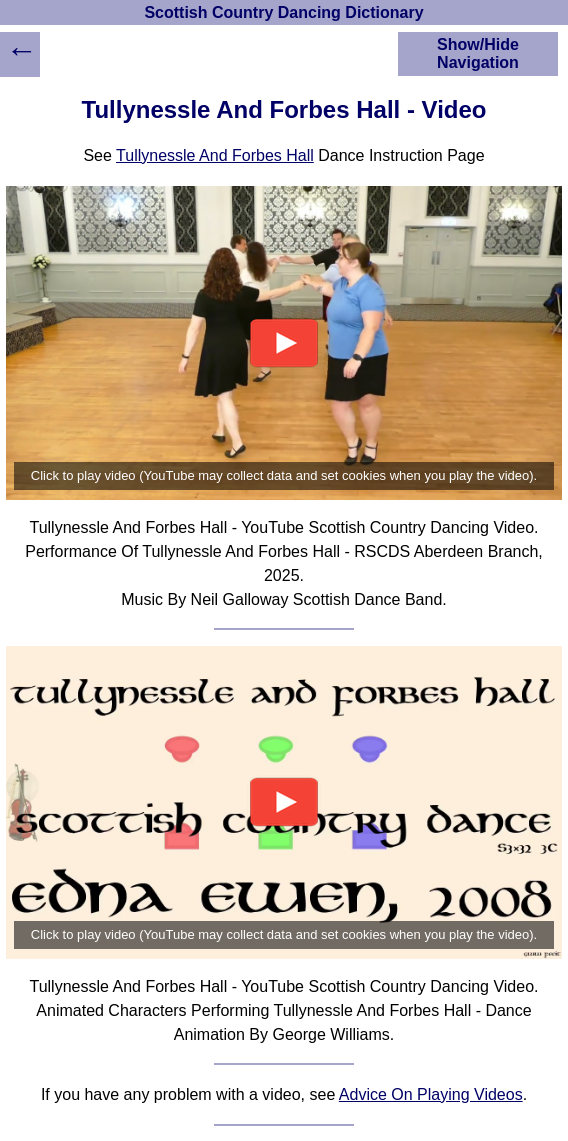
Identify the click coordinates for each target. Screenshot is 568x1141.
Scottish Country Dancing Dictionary (283, 12)
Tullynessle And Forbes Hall (215, 155)
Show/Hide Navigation (478, 53)
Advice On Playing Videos (431, 1094)
